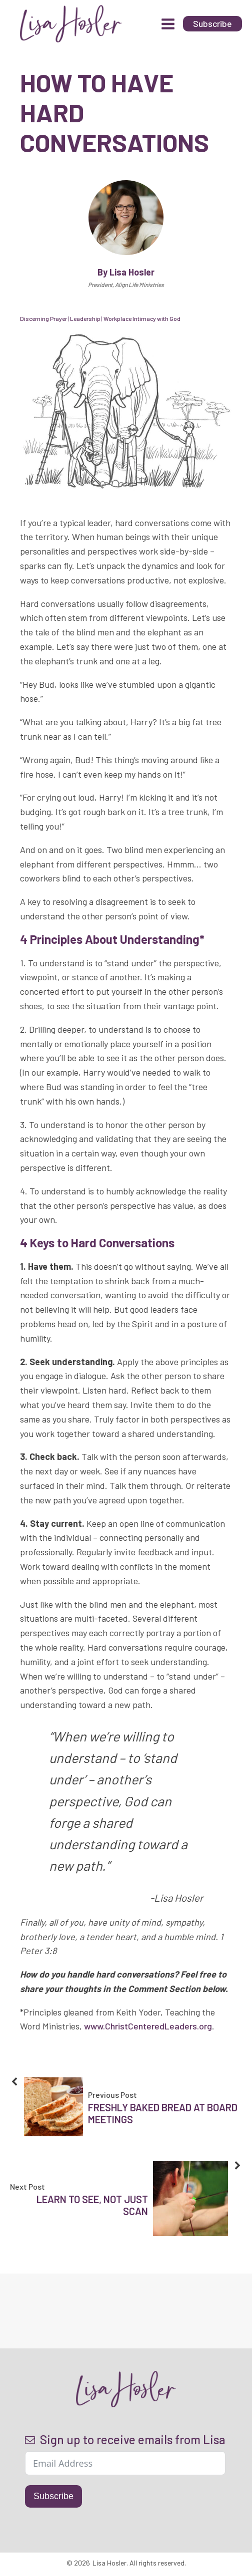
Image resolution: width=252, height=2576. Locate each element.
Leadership (85, 318)
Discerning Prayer (43, 318)
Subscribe (54, 2496)
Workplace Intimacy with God (142, 318)
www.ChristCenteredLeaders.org (148, 2025)
